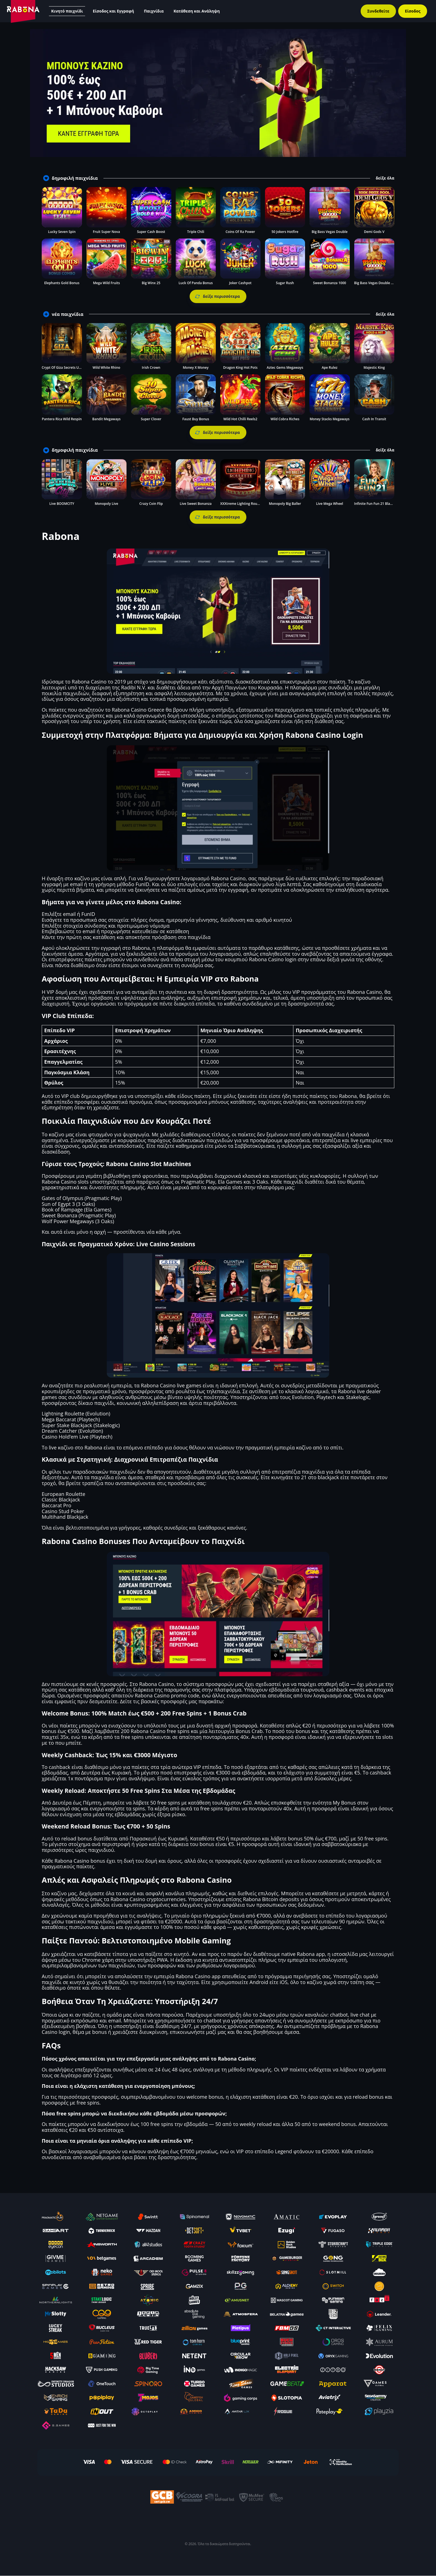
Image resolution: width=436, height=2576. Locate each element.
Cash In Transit (374, 419)
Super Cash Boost (151, 231)
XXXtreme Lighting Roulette (242, 504)
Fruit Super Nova (106, 231)
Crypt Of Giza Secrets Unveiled (66, 367)
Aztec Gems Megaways (285, 367)
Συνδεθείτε (378, 11)
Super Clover (151, 419)
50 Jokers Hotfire (284, 231)
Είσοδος (412, 11)
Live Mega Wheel (329, 504)
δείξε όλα (385, 178)
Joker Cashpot (240, 283)
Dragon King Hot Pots (240, 367)
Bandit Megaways (106, 419)
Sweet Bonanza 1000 (329, 283)
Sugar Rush (285, 283)
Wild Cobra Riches (285, 419)
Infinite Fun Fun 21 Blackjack (377, 504)
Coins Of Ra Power (240, 231)
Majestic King (374, 367)
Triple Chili (195, 231)
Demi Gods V (374, 231)
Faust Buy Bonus (195, 419)
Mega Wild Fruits (106, 283)
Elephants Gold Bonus (62, 283)
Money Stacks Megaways (330, 419)
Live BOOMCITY (61, 504)
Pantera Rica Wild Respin (62, 419)
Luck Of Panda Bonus (196, 283)
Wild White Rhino (106, 367)
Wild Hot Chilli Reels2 (240, 419)
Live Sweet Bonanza (196, 504)
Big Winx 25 (151, 283)
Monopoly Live (106, 504)
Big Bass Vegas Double (330, 231)
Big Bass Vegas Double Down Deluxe (383, 283)
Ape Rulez (330, 367)
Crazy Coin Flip (151, 504)
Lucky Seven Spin (62, 231)
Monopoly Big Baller (285, 504)
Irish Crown (151, 367)
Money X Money (196, 367)
